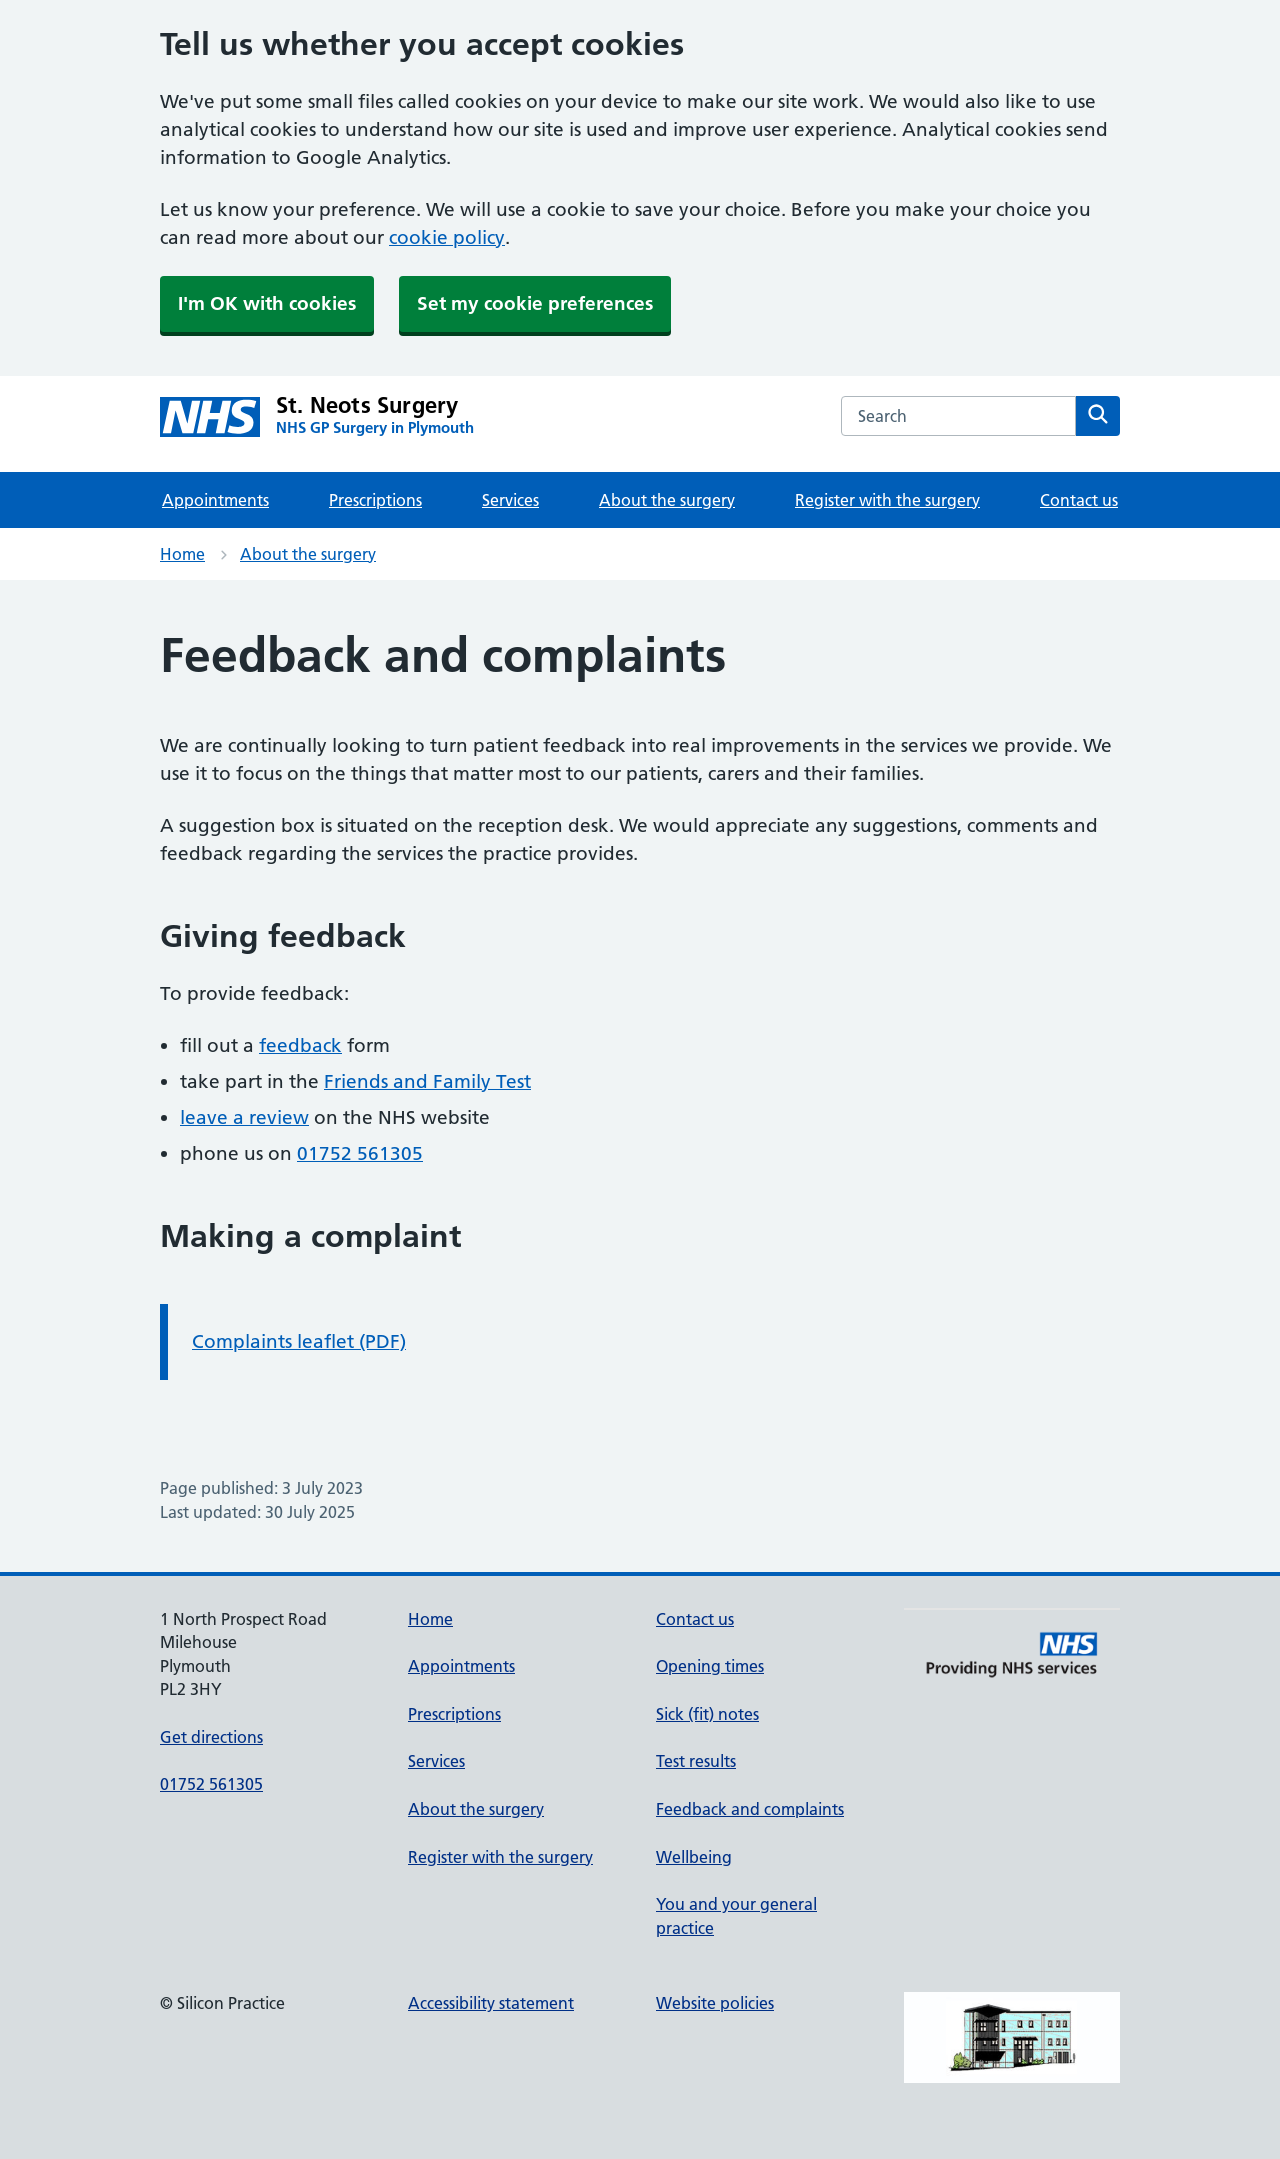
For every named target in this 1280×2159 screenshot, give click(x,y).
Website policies (715, 2003)
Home (182, 554)
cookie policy (447, 237)
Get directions (211, 1737)
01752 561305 (360, 1153)
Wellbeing (694, 1857)
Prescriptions (375, 500)
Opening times (710, 1666)
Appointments (215, 500)
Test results (696, 1761)
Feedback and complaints (750, 1809)
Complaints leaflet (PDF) (299, 1341)
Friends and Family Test (427, 1081)
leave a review (244, 1117)
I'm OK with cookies (267, 303)
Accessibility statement (491, 2003)
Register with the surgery (887, 500)
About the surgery (667, 500)
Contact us (1079, 500)
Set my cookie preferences (535, 303)
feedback (300, 1045)
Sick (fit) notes (707, 1714)
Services (510, 500)
